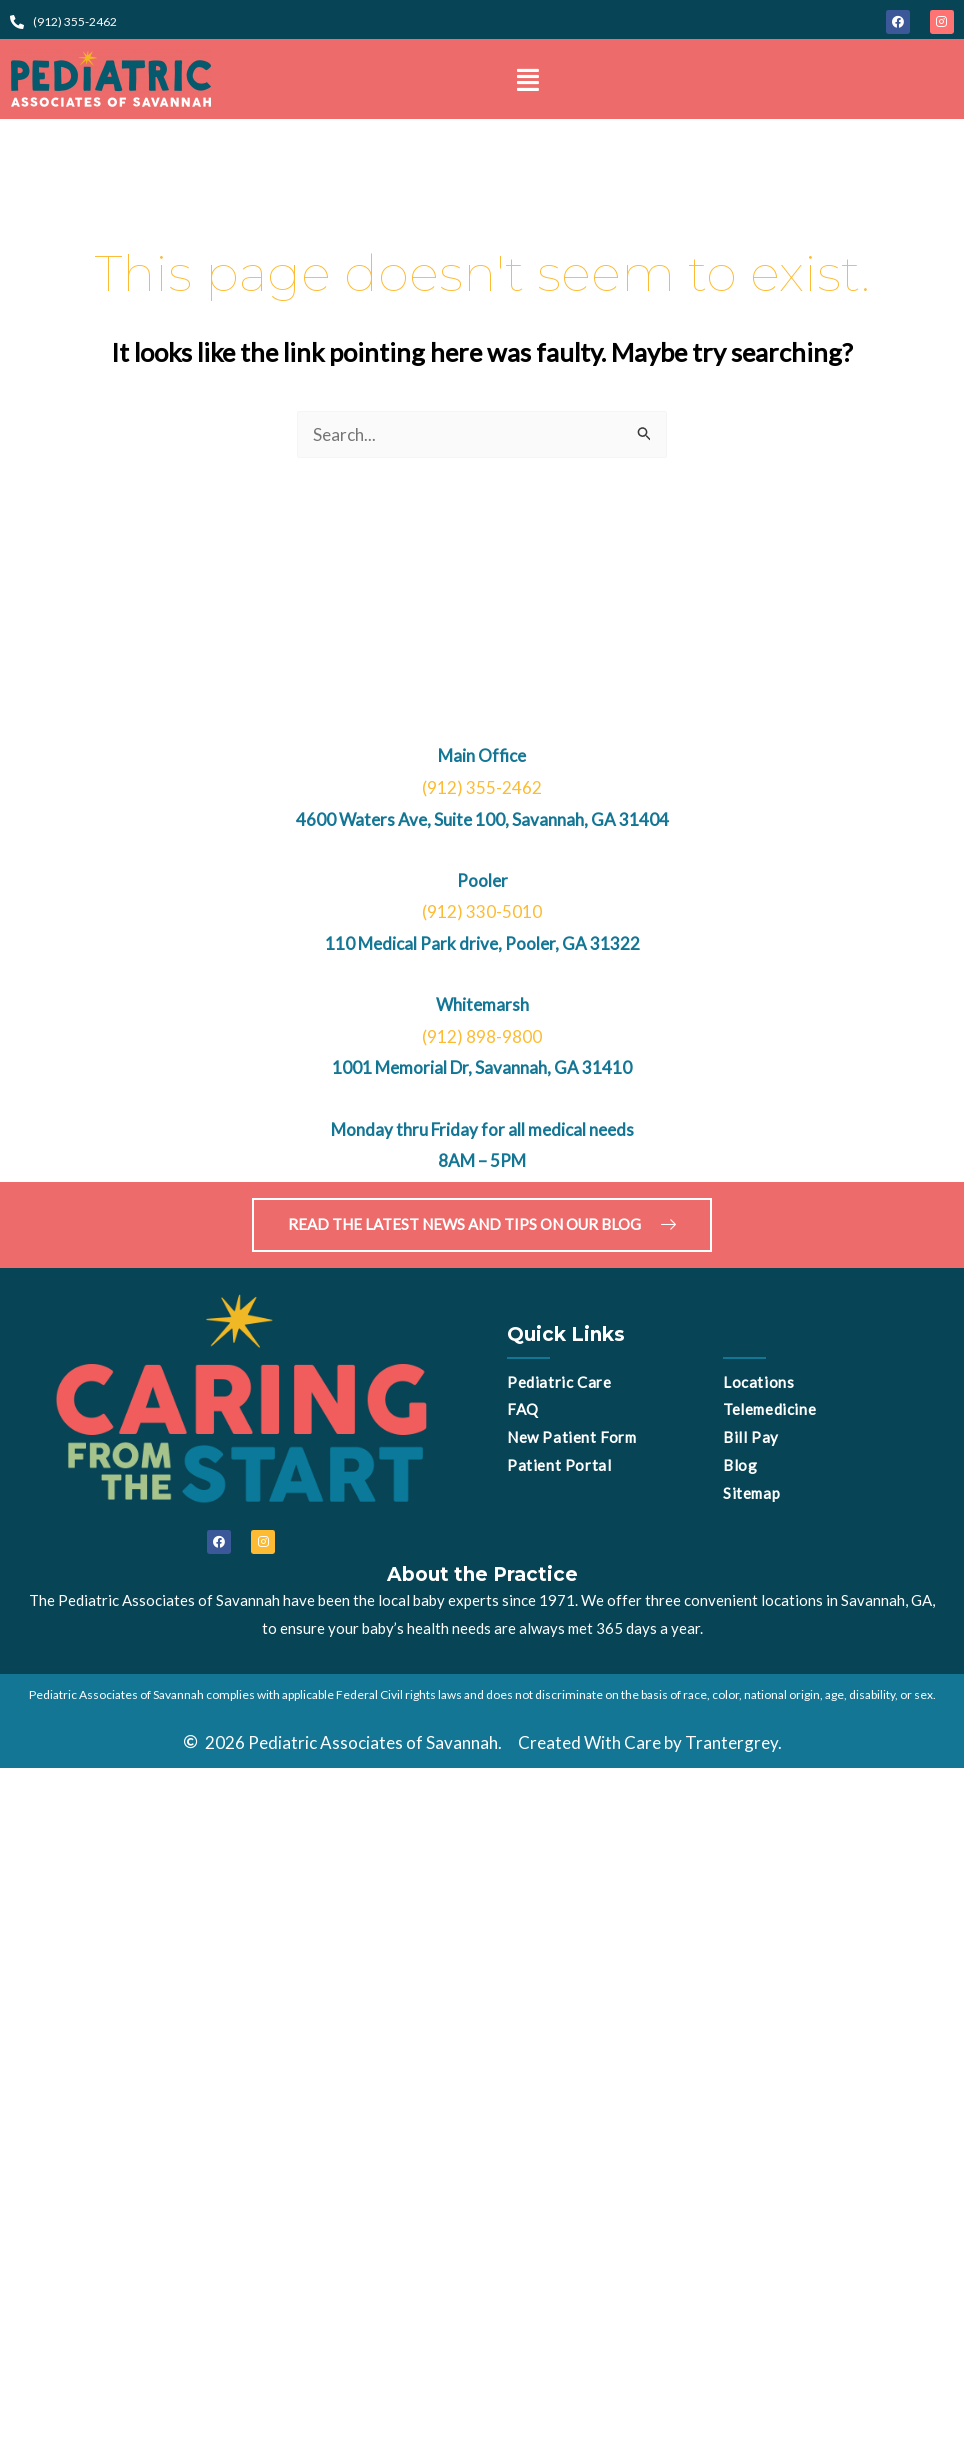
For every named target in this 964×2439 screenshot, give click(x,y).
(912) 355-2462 (482, 787)
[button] (528, 79)
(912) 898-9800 (482, 1036)
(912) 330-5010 (482, 911)
